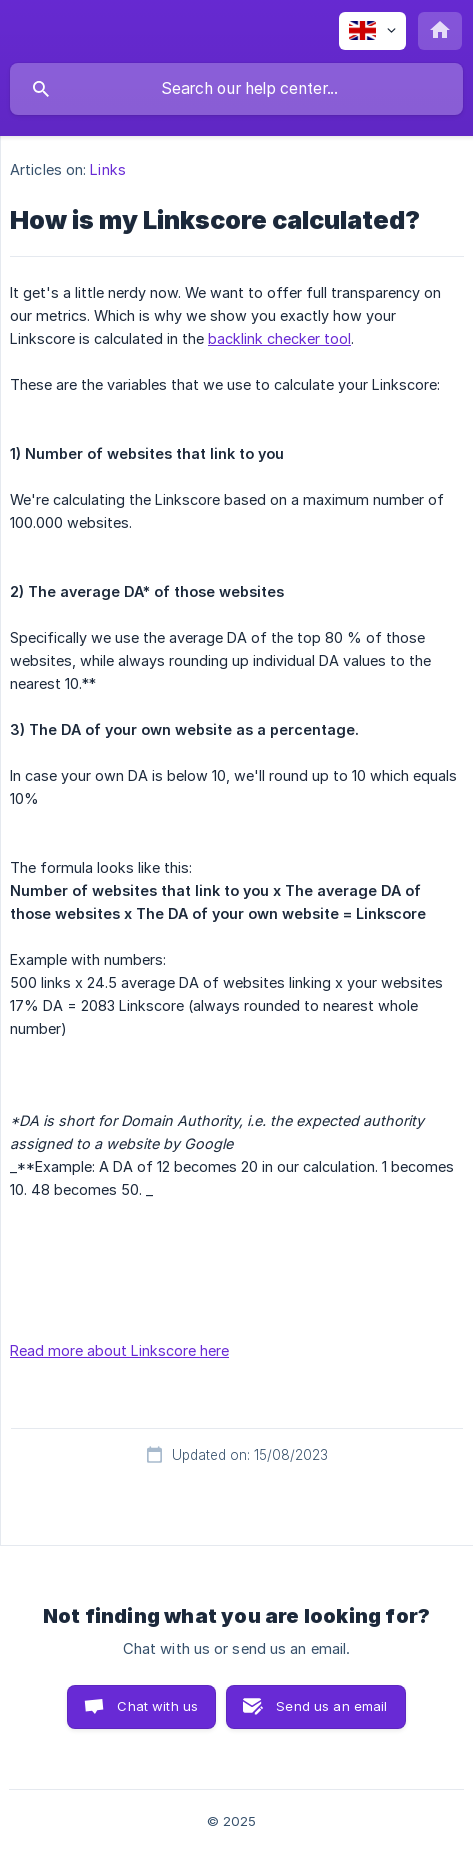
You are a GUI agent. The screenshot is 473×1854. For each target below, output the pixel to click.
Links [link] (108, 169)
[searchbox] (236, 89)
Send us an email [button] (331, 1706)
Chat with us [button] (157, 1706)
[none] (372, 31)
